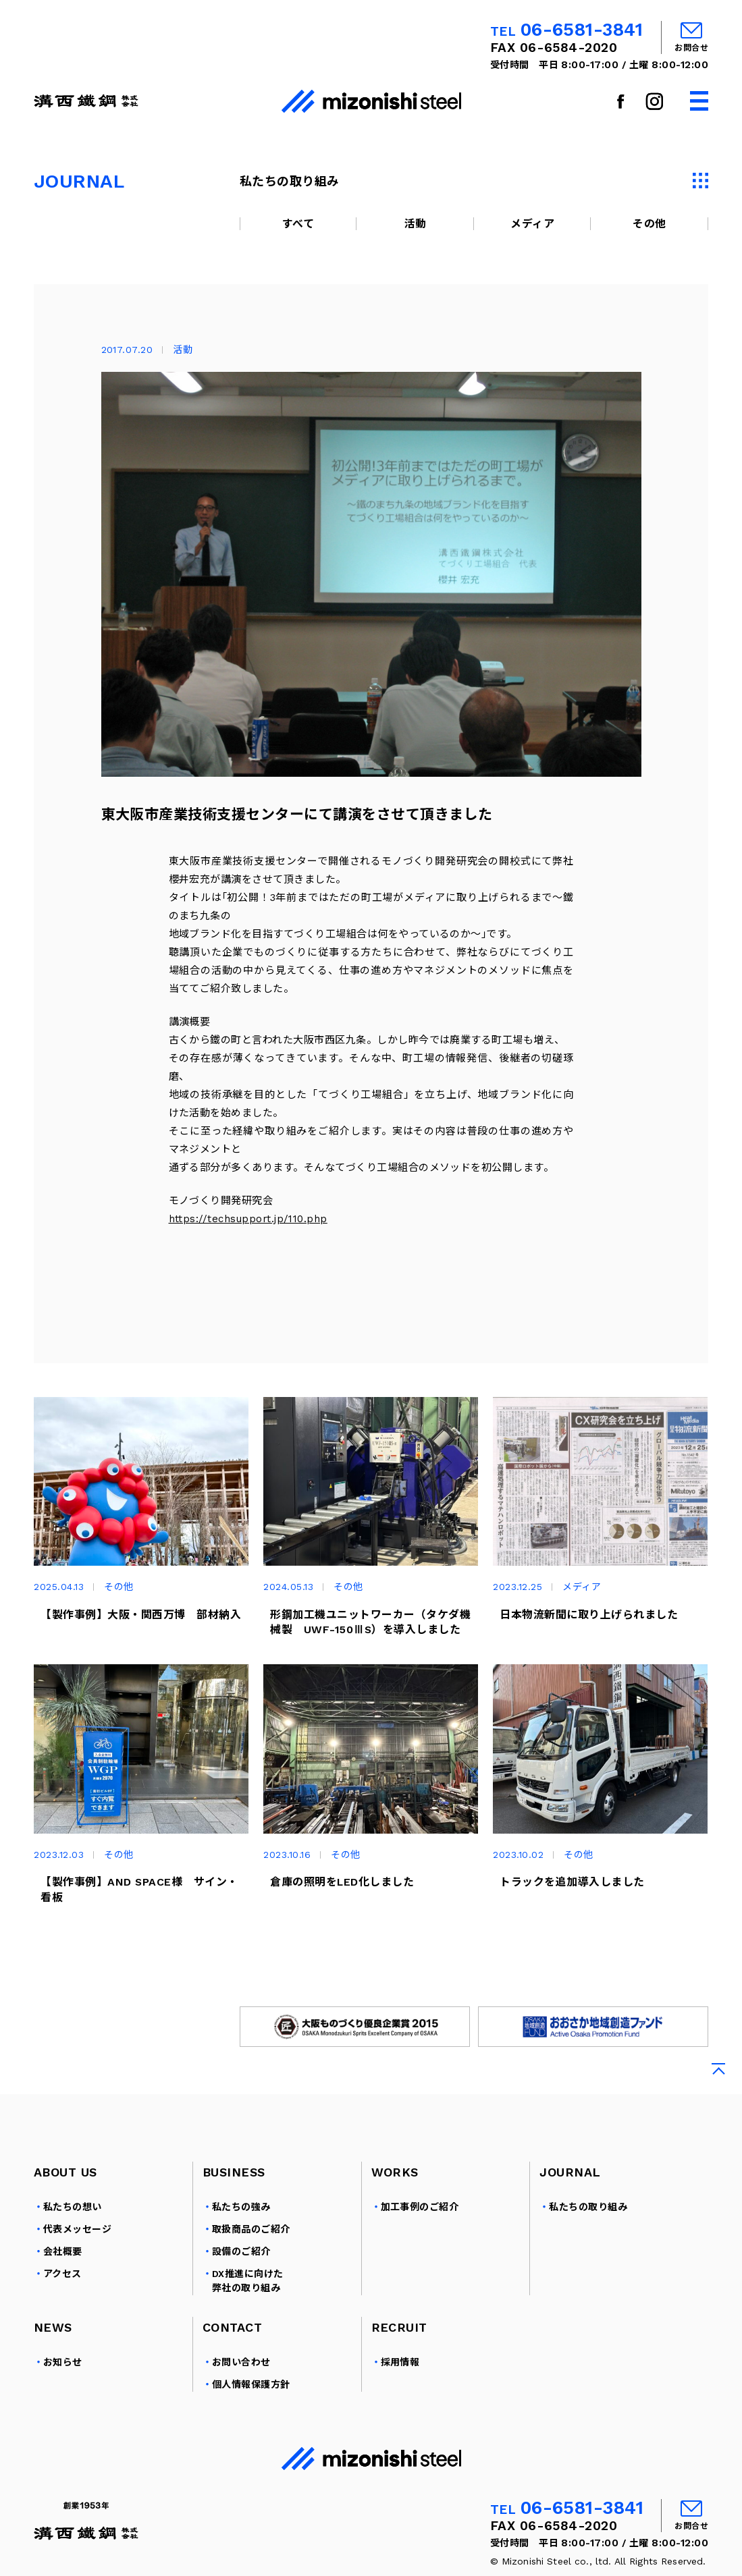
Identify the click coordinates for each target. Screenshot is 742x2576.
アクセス (62, 2274)
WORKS (395, 2172)
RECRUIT (399, 2328)
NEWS (53, 2328)
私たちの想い (72, 2207)
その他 (649, 223)
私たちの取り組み (588, 2207)
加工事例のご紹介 (420, 2207)
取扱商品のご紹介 (251, 2229)
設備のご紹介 (241, 2252)
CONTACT (232, 2328)
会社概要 (62, 2252)
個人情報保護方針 (251, 2385)
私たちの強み (241, 2207)
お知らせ (62, 2362)
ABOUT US (65, 2172)
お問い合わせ (241, 2362)
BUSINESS (234, 2172)
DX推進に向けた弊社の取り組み (248, 2281)
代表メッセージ (77, 2229)
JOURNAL (569, 2172)
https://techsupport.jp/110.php (248, 1219)
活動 (415, 223)
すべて (298, 223)
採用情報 (400, 2362)
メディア (532, 223)
